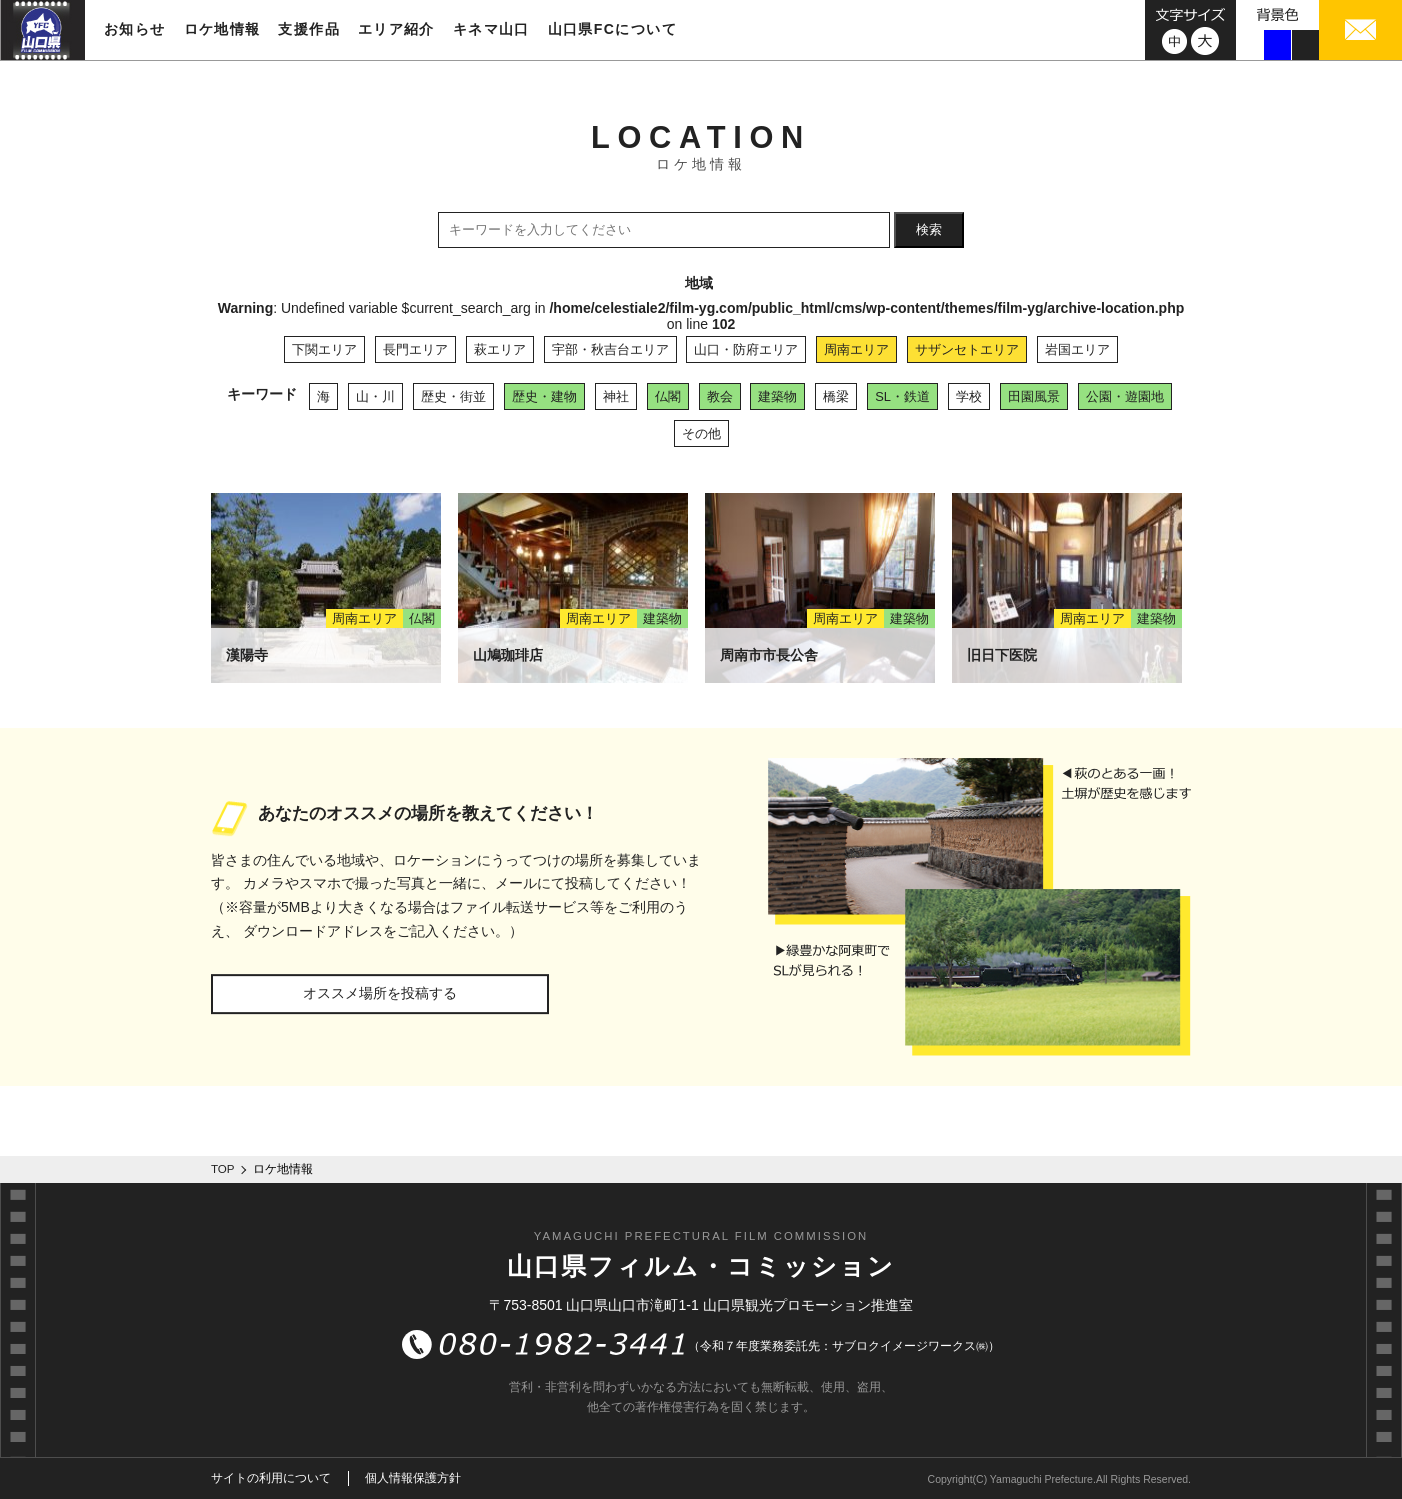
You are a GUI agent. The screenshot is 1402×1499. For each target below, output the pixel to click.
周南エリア (856, 349)
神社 (616, 396)
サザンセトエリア (967, 349)
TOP (223, 1169)
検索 (929, 229)
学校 (969, 396)
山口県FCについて (612, 29)
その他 (701, 433)
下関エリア (324, 349)
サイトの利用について (271, 1478)
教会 (720, 396)
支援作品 (309, 29)
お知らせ (135, 29)
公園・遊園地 (1125, 396)
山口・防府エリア (746, 349)
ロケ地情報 (222, 29)
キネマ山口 (491, 29)
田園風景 (1034, 396)
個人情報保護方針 (413, 1478)
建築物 (777, 396)
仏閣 (668, 396)
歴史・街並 (453, 396)
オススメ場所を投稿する (380, 993)
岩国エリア (1077, 349)
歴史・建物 (544, 396)
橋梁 (836, 396)
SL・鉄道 (902, 396)
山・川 (375, 396)
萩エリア (500, 349)
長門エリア (415, 349)
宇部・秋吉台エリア (610, 349)
